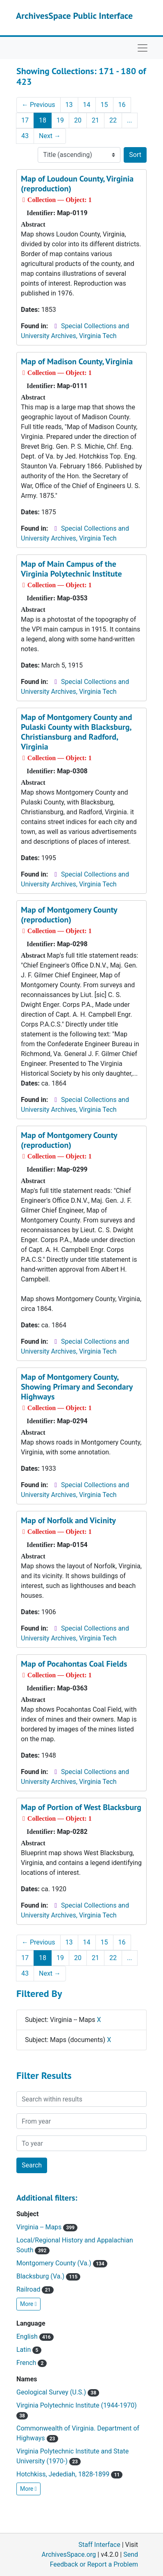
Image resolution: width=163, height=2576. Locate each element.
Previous (38, 105)
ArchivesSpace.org (68, 2554)
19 (60, 120)
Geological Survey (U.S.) (57, 2392)
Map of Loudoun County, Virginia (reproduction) (77, 183)
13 (69, 105)
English (35, 2336)
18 (42, 120)
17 (25, 120)
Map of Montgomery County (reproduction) (69, 914)
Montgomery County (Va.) (61, 2263)
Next (50, 136)
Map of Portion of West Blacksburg (81, 1807)
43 (25, 136)
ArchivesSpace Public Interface (74, 15)
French (31, 2363)
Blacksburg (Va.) (48, 2276)
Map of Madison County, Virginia (77, 361)
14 (87, 105)
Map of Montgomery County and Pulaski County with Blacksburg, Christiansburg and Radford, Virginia (76, 732)
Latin (28, 2349)
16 (122, 105)
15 (104, 105)
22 (113, 120)
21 (95, 120)
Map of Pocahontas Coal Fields (74, 1663)
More (28, 2304)
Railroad (35, 2289)
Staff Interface (99, 2545)
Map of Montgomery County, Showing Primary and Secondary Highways (77, 1387)
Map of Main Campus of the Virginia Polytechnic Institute (71, 569)
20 (78, 120)
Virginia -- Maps (46, 2227)
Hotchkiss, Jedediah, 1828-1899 (69, 2474)
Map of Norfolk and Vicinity (68, 1520)
